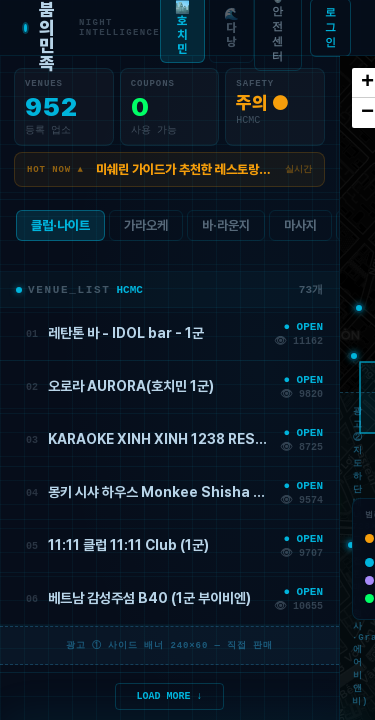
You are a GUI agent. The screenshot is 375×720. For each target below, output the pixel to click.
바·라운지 (226, 229)
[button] (359, 308)
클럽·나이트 (60, 229)
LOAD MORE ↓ (170, 695)
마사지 (300, 229)
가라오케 (146, 229)
